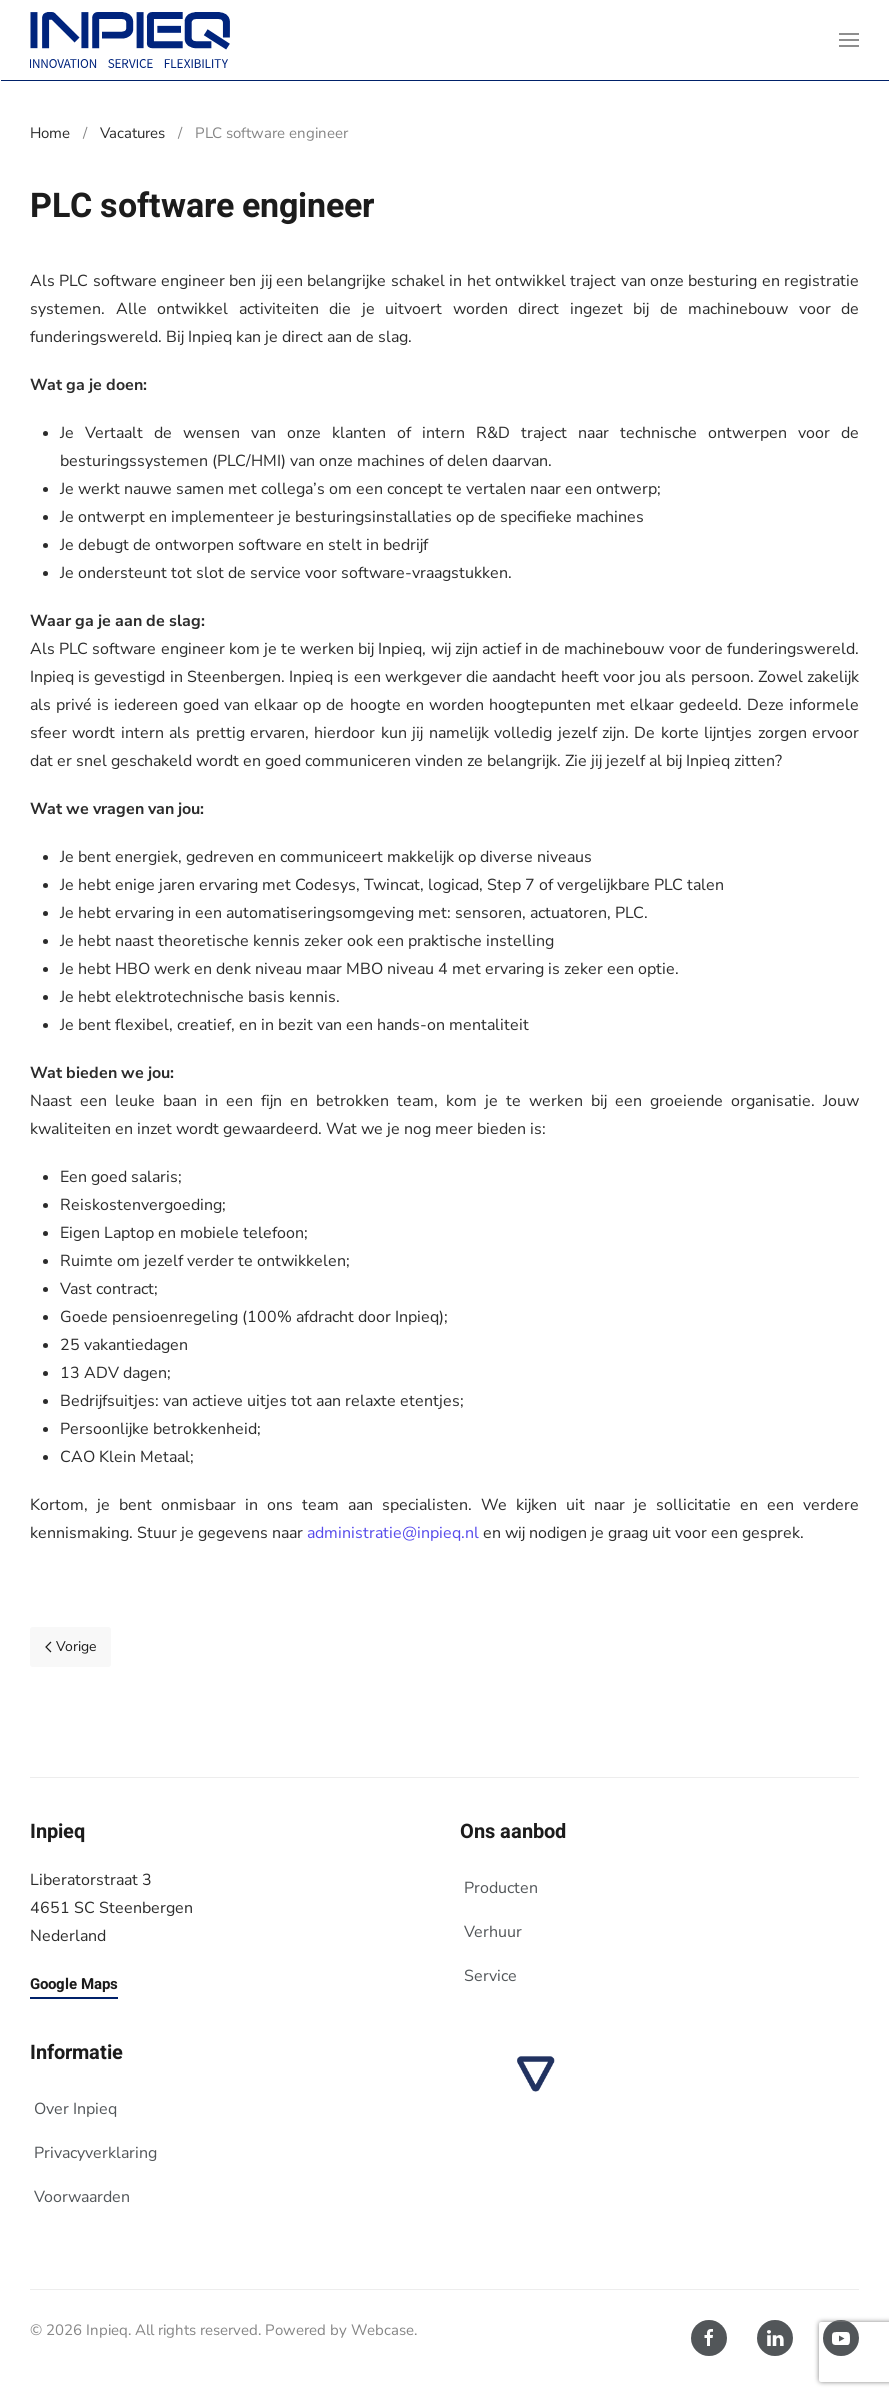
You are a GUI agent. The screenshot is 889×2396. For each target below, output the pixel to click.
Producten (501, 1888)
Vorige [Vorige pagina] (70, 1646)
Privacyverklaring (95, 2153)
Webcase (382, 2330)
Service (490, 1976)
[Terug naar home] (130, 40)
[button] (849, 40)
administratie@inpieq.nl (393, 1533)
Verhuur (493, 1932)
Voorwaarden (82, 2197)
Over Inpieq (75, 2109)
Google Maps (74, 1984)
